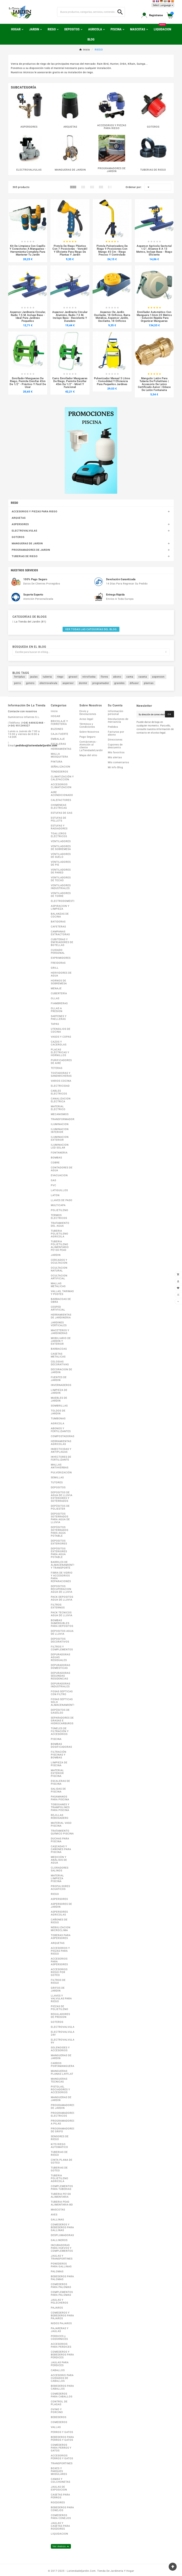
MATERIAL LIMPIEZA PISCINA (57, 1878)
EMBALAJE (58, 738)
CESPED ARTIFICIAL (58, 1308)
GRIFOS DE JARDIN (58, 1989)
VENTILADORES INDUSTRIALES (61, 887)
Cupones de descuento (115, 746)
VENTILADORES (61, 841)
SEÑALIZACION (60, 766)
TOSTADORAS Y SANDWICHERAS (61, 1074)
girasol (73, 676)
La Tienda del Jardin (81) (30, 621)
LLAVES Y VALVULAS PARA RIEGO (61, 1998)
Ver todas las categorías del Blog (91, 629)
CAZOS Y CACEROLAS (58, 1043)
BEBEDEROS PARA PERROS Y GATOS (62, 2438)
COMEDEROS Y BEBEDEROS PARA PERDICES (62, 2354)
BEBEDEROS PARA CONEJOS (62, 2509)
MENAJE (56, 988)
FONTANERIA (59, 1152)
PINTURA (56, 761)
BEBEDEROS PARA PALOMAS (62, 2278)
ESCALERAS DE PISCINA (60, 1782)
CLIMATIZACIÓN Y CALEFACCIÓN (62, 778)
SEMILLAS (57, 1477)
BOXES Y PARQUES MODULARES (59, 2471)
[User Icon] (151, 15)
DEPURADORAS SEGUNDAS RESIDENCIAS (60, 1675)
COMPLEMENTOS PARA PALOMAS (62, 2293)
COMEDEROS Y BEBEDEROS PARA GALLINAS (62, 2227)
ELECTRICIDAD (60, 1085)
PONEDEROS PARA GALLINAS (61, 2265)
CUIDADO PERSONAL (58, 951)
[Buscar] (86, 12)
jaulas (34, 676)
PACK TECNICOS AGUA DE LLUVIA (61, 1614)
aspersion (158, 676)
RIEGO (14, 503)
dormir (83, 683)
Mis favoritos (116, 752)
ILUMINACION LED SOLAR (60, 1146)
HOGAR (55, 716)
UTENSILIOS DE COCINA (60, 1030)
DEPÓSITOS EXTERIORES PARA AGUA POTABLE (59, 1552)
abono (117, 676)
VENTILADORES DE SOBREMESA (61, 847)
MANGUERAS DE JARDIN (70, 169)
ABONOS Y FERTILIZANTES (61, 1430)
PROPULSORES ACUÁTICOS (60, 1887)
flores (104, 676)
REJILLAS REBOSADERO (59, 1816)
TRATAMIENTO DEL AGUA (60, 1224)
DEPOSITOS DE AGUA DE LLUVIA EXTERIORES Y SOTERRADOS (61, 1496)
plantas (149, 683)
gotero (30, 683)
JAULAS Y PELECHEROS (59, 2301)
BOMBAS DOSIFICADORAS (61, 1745)
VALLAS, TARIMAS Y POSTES (62, 1292)
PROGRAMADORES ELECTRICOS (63, 2114)
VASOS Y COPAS (61, 1036)
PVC (53, 1185)
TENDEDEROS (59, 771)
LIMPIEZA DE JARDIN (59, 1391)
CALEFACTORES (61, 800)
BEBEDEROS (58, 2417)
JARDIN (56, 1255)
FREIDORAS (58, 962)
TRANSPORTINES (62, 2463)
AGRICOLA (57, 1423)
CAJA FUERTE (59, 733)
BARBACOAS (59, 1348)
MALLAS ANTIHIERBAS (59, 1466)
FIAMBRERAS (59, 1003)
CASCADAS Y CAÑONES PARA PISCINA (61, 1849)
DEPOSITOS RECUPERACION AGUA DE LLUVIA (61, 1589)
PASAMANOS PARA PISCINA (60, 1798)
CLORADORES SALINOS (59, 1869)
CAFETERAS (58, 926)
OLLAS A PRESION (56, 1010)
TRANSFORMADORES (64, 1119)
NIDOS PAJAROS (61, 2323)
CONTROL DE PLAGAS (59, 2403)
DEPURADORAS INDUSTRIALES (60, 1685)
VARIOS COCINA (61, 1080)
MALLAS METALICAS (58, 1285)
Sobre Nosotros (89, 731)
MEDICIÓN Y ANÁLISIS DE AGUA (59, 1860)
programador (100, 683)
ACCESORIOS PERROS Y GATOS (62, 2457)
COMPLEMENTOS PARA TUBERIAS (62, 2187)
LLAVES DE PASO (61, 1200)
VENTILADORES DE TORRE (61, 894)
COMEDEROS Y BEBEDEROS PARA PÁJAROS (62, 2315)
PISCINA (56, 1739)
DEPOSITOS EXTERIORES (59, 1542)
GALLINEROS (59, 2240)
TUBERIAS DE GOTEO (59, 2169)
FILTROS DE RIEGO (58, 1981)
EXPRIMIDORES (61, 957)
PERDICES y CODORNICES (59, 2337)
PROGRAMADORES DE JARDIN (112, 170)
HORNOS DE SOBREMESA (59, 982)
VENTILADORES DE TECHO (61, 879)
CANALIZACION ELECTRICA (61, 1100)
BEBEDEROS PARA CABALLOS (62, 2387)
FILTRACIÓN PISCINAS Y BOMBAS (58, 1754)
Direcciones (115, 739)
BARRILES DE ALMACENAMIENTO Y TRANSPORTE (63, 1565)
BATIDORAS (58, 921)
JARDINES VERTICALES (59, 1324)
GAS (53, 1180)
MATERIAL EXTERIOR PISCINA (57, 1773)
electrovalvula (48, 683)
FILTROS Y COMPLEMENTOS (62, 1648)
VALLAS (56, 2427)
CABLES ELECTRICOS (59, 1092)
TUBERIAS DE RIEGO (153, 169)
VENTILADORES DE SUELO (61, 855)
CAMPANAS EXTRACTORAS (60, 933)
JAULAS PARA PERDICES (60, 2364)
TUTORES (57, 1482)
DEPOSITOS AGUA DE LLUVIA (62, 1632)
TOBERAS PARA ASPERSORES (61, 1936)
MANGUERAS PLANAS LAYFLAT (62, 2072)
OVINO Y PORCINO (57, 2411)
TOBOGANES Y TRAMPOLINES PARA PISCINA (60, 1807)
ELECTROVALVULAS (29, 169)
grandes (119, 683)
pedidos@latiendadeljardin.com (36, 745)
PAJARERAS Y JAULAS (59, 2330)
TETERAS (56, 1068)
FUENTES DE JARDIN (59, 1378)
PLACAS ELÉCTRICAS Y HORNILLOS (60, 1052)
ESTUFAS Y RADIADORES (59, 827)
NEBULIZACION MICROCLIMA (60, 1929)
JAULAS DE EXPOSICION (59, 2488)
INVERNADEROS (61, 1385)
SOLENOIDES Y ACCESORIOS (60, 2049)
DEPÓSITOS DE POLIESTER (60, 1507)
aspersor (68, 683)
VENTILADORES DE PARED (61, 871)
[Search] (120, 10)
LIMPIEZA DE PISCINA (59, 1764)
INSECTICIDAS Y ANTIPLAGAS (61, 1450)
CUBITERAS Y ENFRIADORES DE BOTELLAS (62, 942)
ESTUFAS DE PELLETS (58, 819)
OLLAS (55, 998)
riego (60, 676)
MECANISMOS (60, 1114)
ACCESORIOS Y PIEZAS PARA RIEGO (111, 127)
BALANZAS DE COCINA (60, 915)
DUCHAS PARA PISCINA (60, 1840)
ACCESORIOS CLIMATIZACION (61, 786)
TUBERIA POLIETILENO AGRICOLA (59, 1233)
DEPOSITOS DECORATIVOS (60, 1640)
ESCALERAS (58, 743)
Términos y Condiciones (87, 725)
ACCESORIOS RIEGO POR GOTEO (59, 1972)
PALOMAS (57, 2271)
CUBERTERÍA (59, 993)
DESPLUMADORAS (62, 2235)
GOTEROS (153, 126)
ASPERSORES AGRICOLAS (59, 1913)
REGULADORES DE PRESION (60, 2015)
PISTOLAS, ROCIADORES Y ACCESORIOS (60, 2089)
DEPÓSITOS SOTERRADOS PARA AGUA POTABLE (59, 1531)
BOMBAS (56, 1157)
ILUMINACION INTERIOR (60, 1130)
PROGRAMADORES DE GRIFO (63, 2130)
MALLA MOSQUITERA (59, 755)
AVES (54, 2214)
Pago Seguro (87, 736)
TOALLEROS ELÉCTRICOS (59, 835)
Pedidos (113, 726)
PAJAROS (57, 2307)
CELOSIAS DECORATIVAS (60, 1363)
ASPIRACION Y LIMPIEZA (60, 907)
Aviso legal (86, 719)
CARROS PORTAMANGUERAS (63, 2064)
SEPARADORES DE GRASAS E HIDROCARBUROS (62, 1720)
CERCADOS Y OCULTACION (59, 1261)
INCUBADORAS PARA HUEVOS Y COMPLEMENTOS (62, 2248)
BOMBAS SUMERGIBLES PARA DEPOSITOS (62, 1623)
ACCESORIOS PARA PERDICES (61, 2345)
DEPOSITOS (58, 1487)
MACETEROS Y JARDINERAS (60, 1332)
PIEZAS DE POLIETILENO (59, 2008)
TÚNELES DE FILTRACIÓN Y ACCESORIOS (60, 1731)
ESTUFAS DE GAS (61, 812)
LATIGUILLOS (59, 1190)
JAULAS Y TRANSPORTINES (62, 2257)
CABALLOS (58, 2370)
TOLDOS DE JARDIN (58, 1412)
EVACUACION (59, 1175)
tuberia (47, 676)
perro (17, 683)
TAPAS (55, 1024)
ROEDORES (58, 2502)
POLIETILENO (59, 1210)
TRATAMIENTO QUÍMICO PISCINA (62, 1832)
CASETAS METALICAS (58, 1355)
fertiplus (19, 676)
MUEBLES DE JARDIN (59, 1399)
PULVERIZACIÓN (61, 1472)
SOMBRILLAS (59, 1405)
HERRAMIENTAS (61, 748)
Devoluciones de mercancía (118, 720)
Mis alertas (115, 757)
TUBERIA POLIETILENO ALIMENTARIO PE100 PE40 (60, 1245)
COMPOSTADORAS (62, 1436)
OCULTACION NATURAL (59, 1269)
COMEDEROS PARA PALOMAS (61, 2285)
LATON (55, 1195)
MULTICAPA (58, 1205)
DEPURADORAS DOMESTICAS (60, 1666)
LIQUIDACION (59, 2533)
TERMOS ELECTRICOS (59, 1216)
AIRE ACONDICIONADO (62, 793)
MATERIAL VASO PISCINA (61, 1824)
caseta (142, 676)
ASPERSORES (29, 126)
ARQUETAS (70, 126)
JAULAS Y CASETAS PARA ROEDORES (60, 2526)
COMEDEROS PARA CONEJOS (61, 2516)
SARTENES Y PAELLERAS (58, 1017)
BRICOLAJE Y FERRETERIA (59, 722)
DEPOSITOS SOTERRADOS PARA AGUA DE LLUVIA (60, 1518)
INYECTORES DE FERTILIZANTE (61, 1458)
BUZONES (57, 729)
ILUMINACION (60, 1124)
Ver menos (61, 2546)
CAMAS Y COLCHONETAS (60, 2480)
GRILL (55, 967)
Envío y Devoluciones (87, 712)
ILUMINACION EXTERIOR (60, 1138)
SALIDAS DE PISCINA (58, 1790)
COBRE (55, 1162)
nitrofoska (89, 676)
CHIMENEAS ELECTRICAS (59, 806)
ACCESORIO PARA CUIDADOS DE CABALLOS (62, 2378)
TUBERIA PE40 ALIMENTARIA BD (62, 2203)
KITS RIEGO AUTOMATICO (59, 2145)
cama (129, 676)
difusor (134, 683)
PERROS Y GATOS (62, 2432)
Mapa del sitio (88, 755)
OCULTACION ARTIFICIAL (59, 1277)
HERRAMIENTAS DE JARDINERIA (61, 1316)
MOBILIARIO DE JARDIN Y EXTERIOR (61, 1341)
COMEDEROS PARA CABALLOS (61, 2395)
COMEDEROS (59, 2422)
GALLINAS (57, 2219)
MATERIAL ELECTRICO (58, 1108)
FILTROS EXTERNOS (58, 1606)
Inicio (54, 711)
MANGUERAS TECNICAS (59, 2080)
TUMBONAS (58, 1418)
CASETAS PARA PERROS (60, 2496)
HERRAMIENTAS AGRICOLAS (61, 1442)
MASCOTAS (58, 2209)
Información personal (115, 712)
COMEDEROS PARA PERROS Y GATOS (61, 2447)
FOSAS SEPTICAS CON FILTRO (62, 1693)
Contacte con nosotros (22, 711)
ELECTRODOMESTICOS (65, 901)
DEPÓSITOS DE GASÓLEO (60, 1711)
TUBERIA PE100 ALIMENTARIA (61, 2195)
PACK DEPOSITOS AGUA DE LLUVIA (62, 1598)
